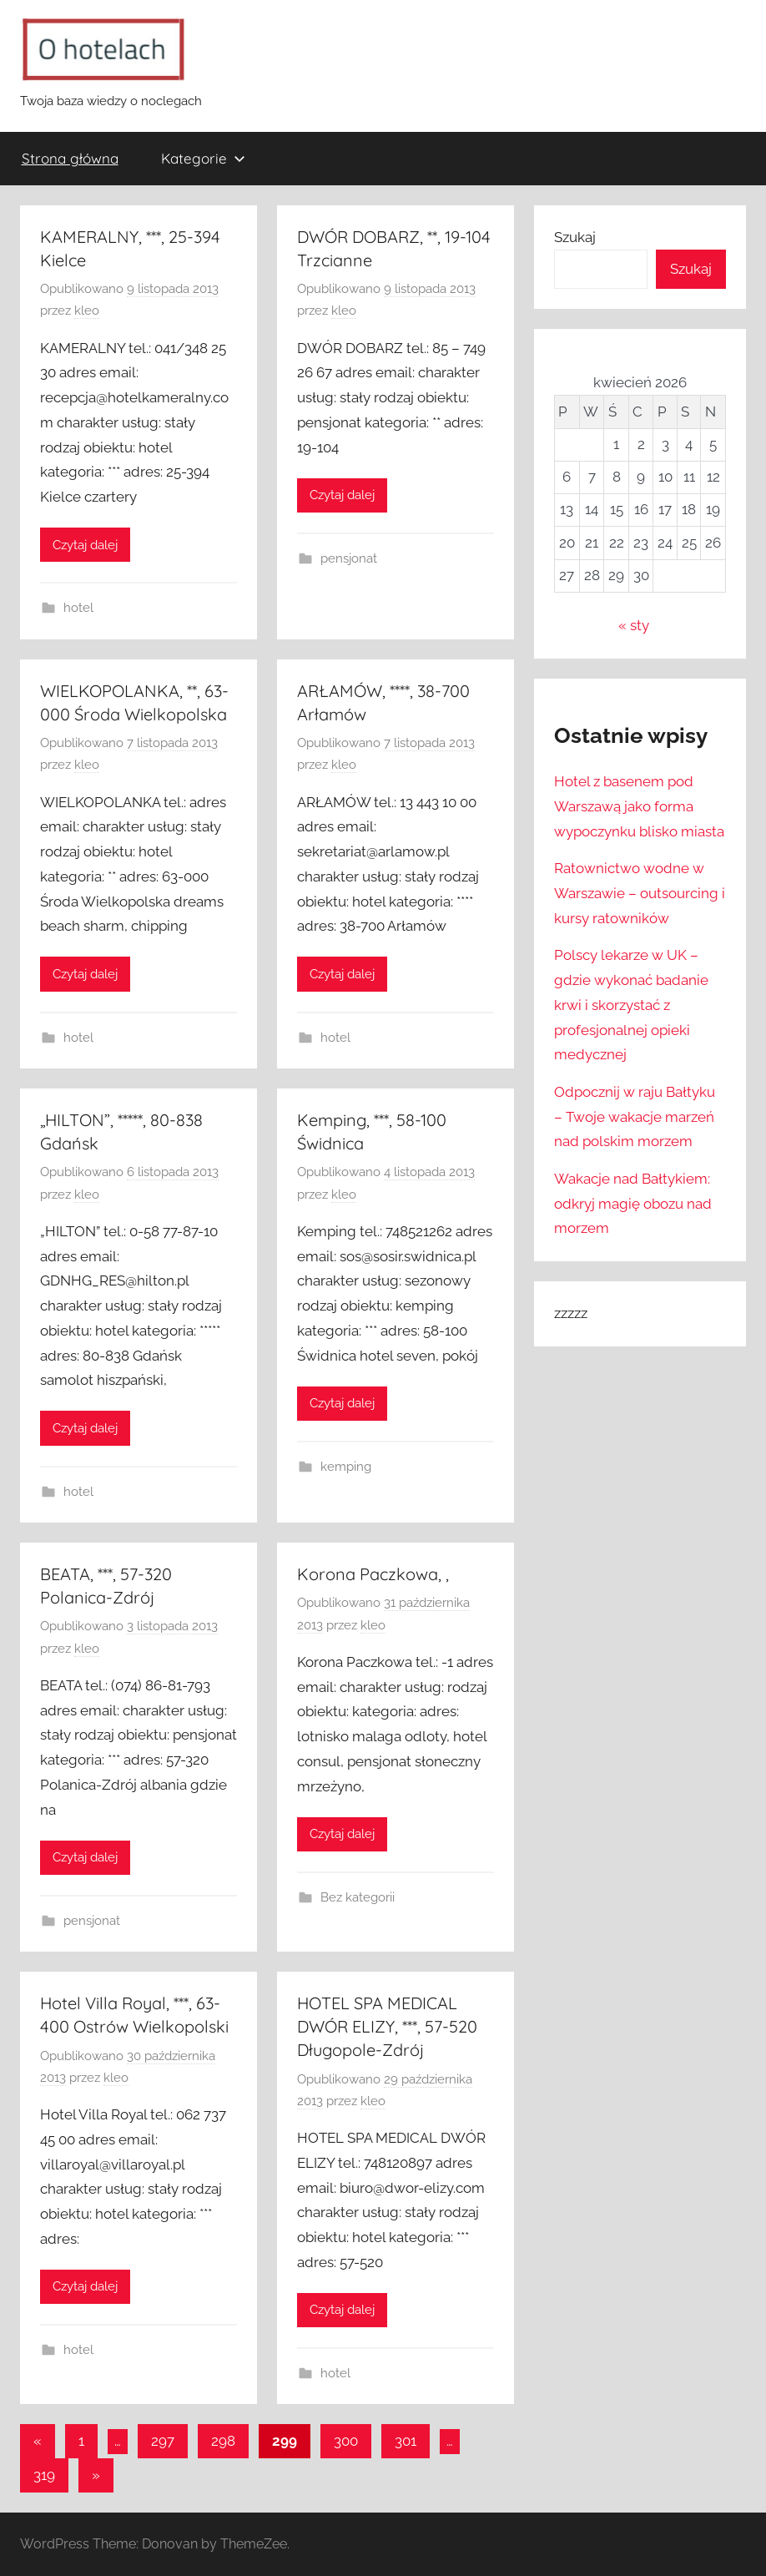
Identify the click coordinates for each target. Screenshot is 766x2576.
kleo (86, 310)
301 (405, 2440)
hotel (78, 607)
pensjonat (348, 558)
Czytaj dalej (85, 545)
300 (346, 2440)
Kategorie (203, 158)
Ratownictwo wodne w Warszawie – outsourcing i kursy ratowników (639, 893)
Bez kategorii (357, 1897)
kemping (345, 1466)
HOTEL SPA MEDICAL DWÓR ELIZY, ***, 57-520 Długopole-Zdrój (387, 2026)
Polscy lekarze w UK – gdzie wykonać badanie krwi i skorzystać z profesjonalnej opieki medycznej (631, 1005)
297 (162, 2440)
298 (223, 2440)
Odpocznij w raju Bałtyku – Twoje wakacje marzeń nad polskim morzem (634, 1116)
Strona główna (70, 158)
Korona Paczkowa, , (373, 1573)
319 (44, 2475)
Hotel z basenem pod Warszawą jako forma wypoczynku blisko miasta (639, 806)
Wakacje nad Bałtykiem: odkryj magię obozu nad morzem (633, 1203)
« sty (633, 625)
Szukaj (575, 237)
